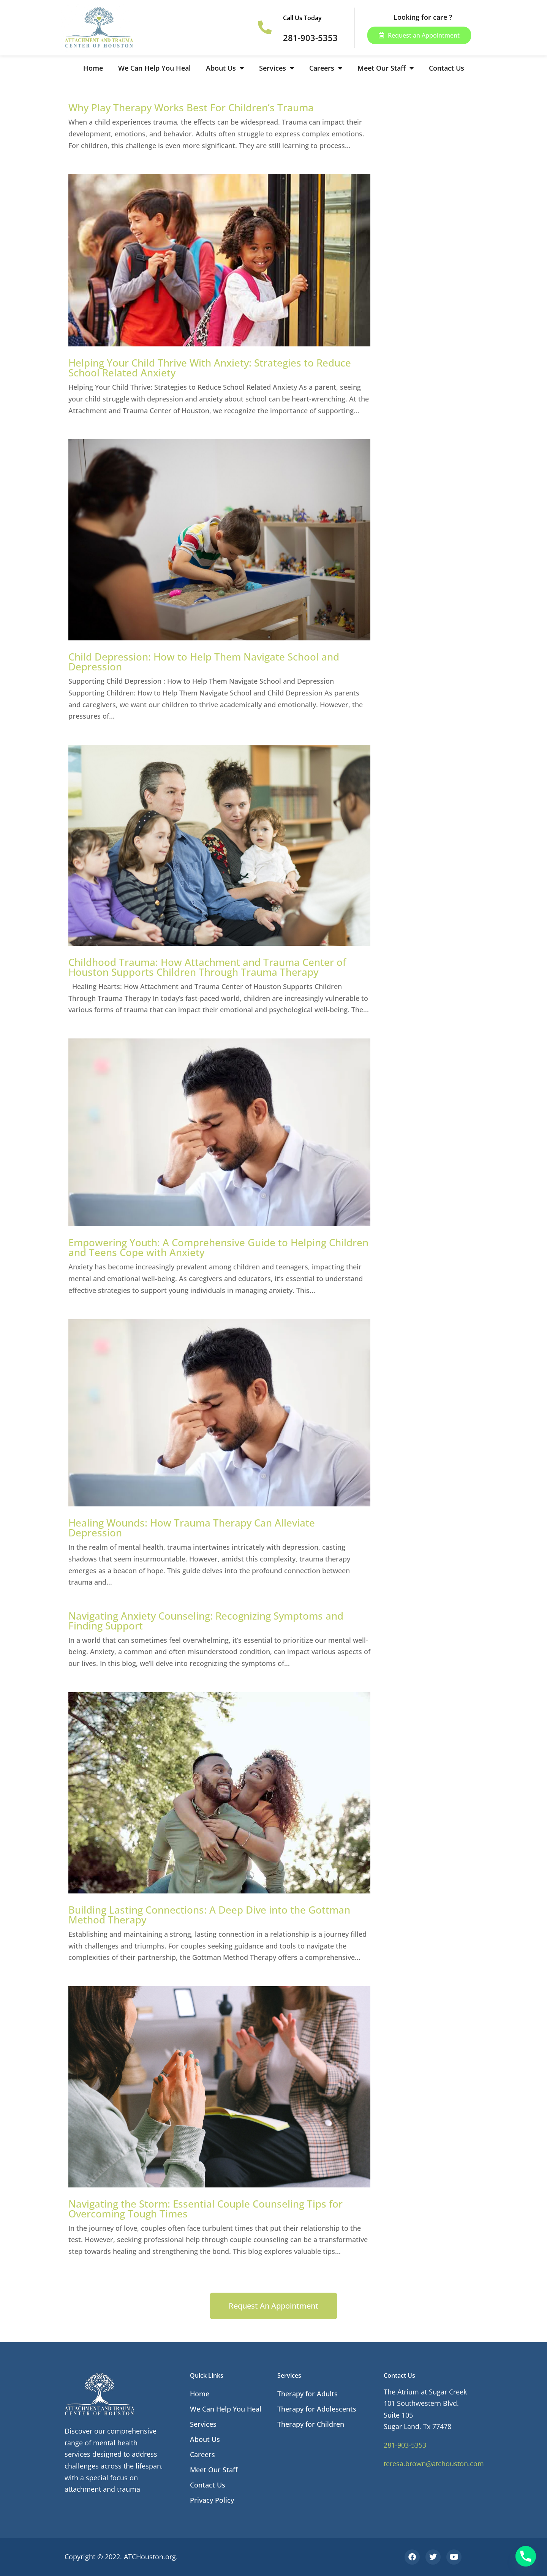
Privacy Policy (212, 2500)
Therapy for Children (310, 2424)
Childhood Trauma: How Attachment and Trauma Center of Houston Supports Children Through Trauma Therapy (207, 967)
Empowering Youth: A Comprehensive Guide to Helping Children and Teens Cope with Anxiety (218, 1247)
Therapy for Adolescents (316, 2408)
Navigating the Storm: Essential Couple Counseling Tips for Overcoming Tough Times (205, 2208)
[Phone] (525, 2556)
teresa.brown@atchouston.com (434, 2463)
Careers (325, 68)
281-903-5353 (405, 2445)
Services (276, 68)
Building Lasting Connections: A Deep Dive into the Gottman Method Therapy (209, 1914)
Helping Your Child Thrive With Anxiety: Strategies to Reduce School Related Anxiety (209, 367)
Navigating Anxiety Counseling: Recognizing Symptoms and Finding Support (205, 1621)
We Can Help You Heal (154, 68)
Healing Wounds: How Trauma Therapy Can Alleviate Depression (191, 1527)
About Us (225, 68)
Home (93, 68)
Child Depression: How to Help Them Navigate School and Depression (203, 661)
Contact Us (446, 68)
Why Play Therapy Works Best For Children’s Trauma (191, 107)
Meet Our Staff (385, 68)
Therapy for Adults (307, 2393)
